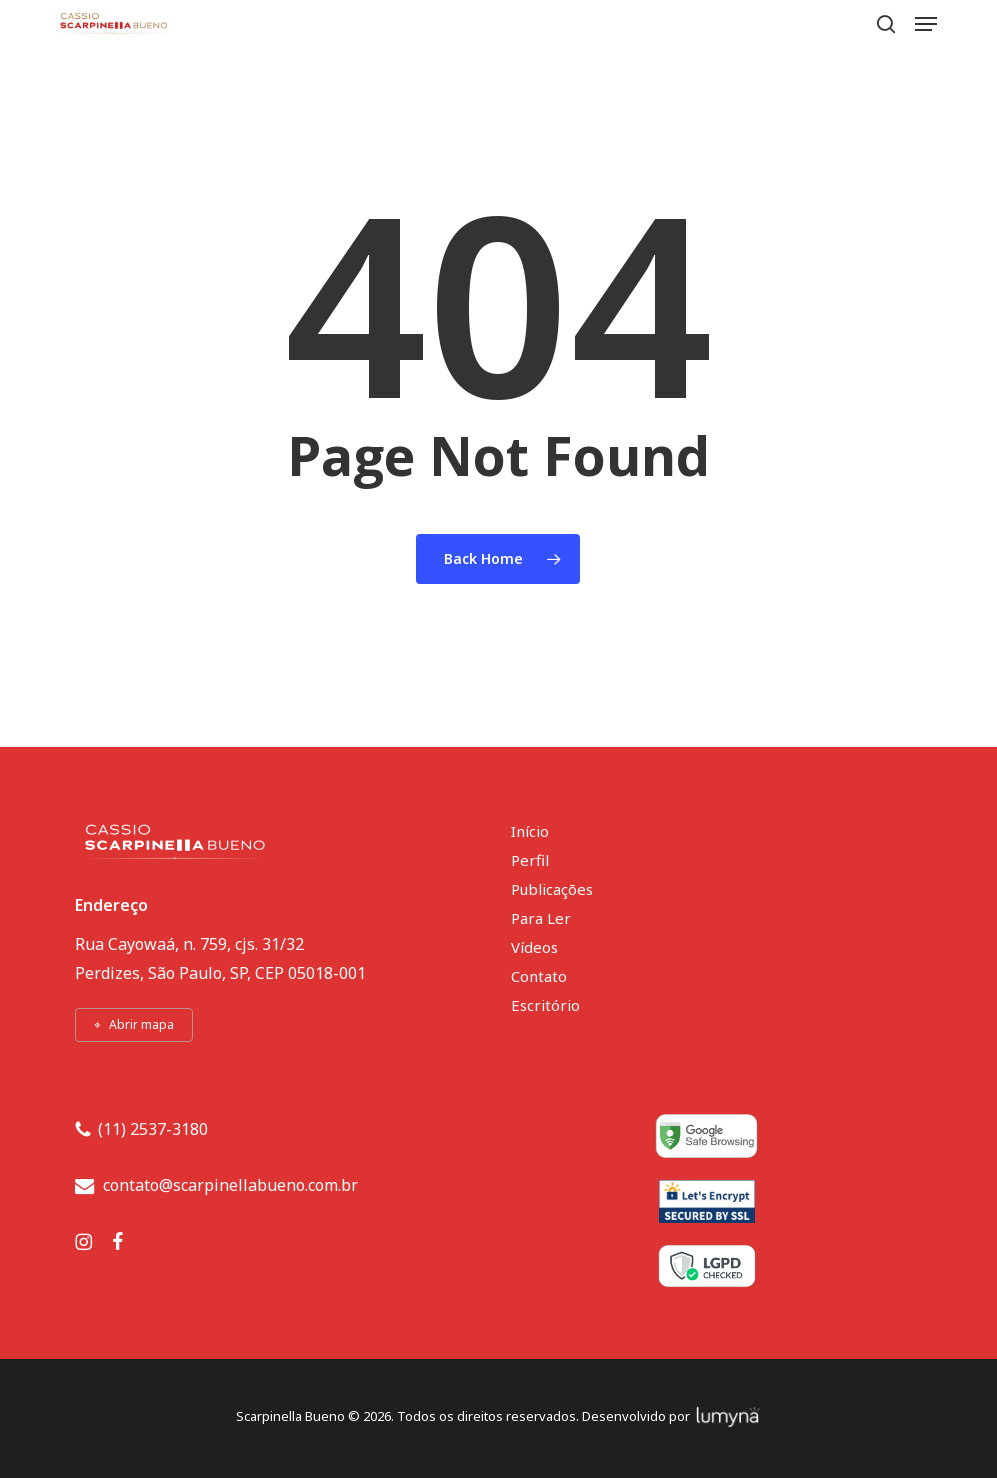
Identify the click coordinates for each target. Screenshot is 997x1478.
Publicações (552, 889)
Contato (539, 976)
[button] (926, 24)
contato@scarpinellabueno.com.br (230, 1185)
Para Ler (541, 918)
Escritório (545, 1005)
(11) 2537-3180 (153, 1129)
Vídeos (534, 947)
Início (530, 831)
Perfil (530, 860)
